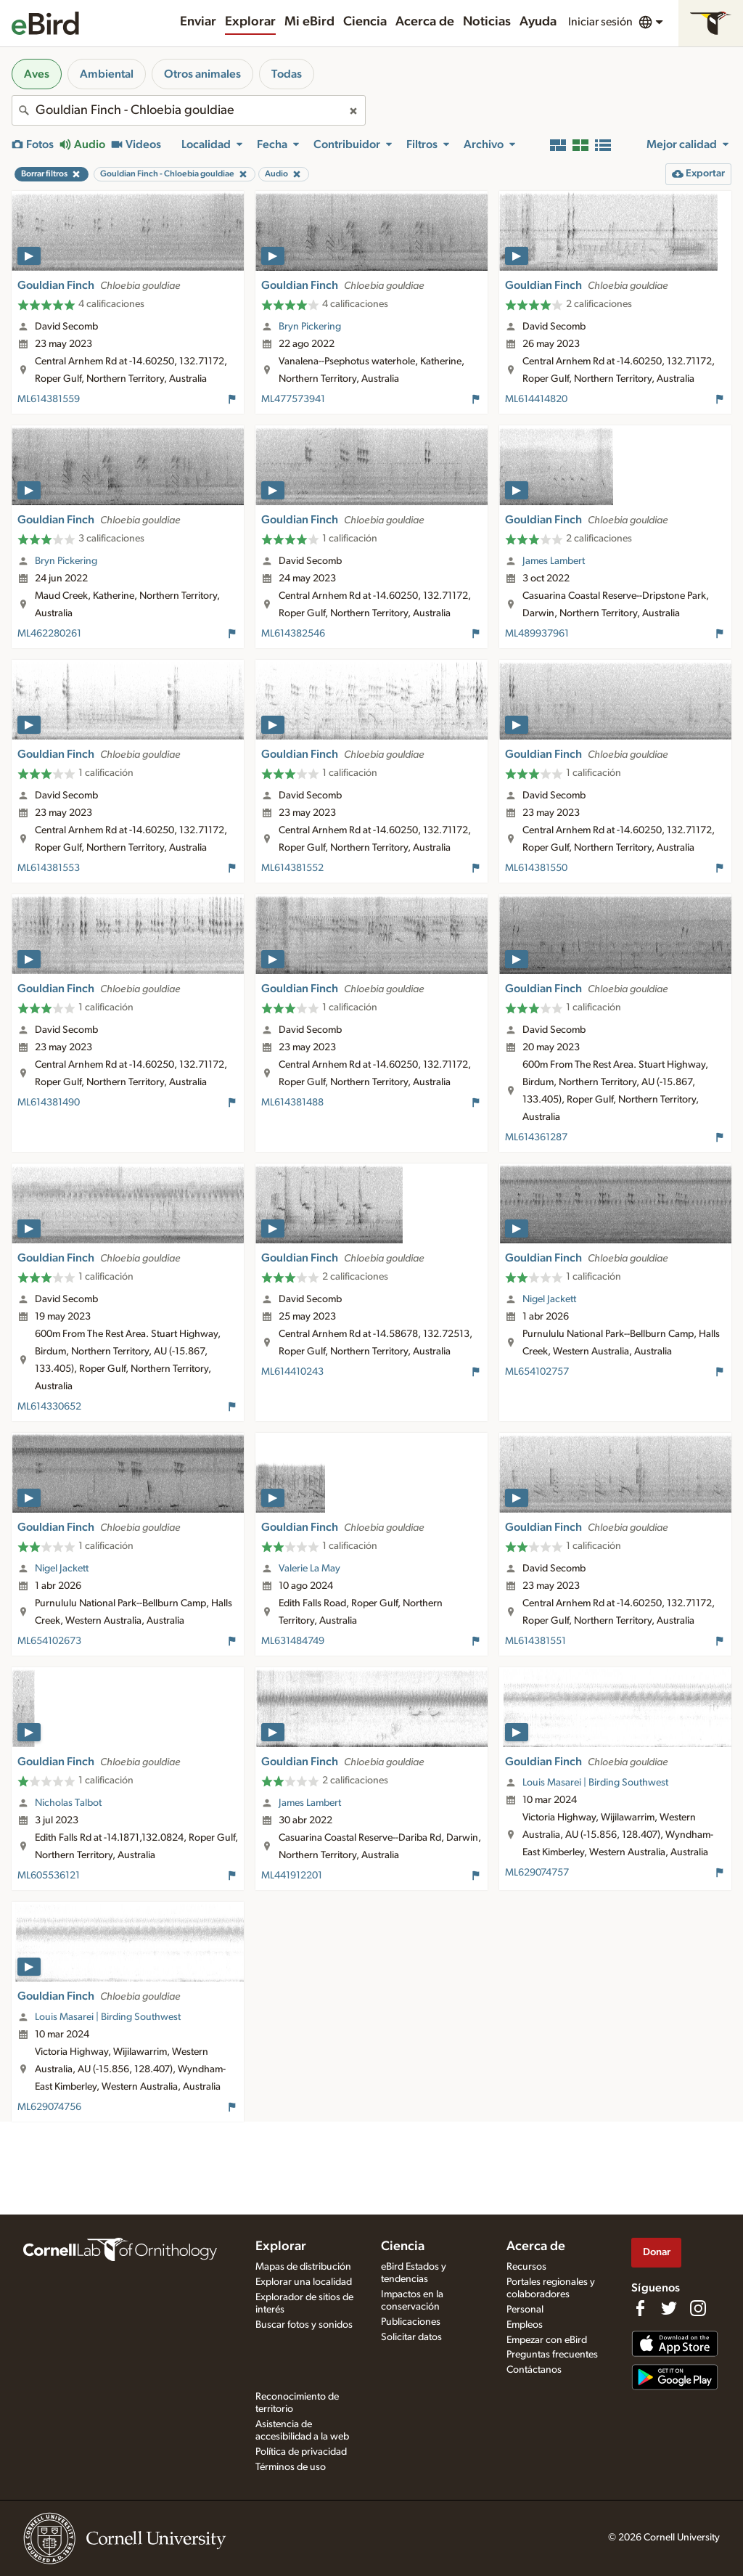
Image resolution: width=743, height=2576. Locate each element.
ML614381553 (48, 868)
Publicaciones (410, 2322)
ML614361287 (536, 1137)
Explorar (250, 21)
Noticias (487, 21)
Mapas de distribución (303, 2267)
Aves (36, 74)
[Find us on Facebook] (640, 2308)
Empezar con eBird (546, 2340)
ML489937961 (537, 634)
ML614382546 (293, 634)
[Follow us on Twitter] (669, 2308)
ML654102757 (537, 1372)
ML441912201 (291, 1875)
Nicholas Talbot (68, 1803)
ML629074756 (49, 2107)
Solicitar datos (411, 2337)
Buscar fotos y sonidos (304, 2325)
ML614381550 (536, 868)
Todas (286, 74)
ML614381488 (292, 1102)
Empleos (524, 2325)
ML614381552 (292, 868)
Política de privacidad (301, 2452)
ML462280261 (49, 634)
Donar (656, 2251)
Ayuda (538, 21)
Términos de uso (290, 2467)
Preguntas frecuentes (552, 2355)
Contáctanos (534, 2370)
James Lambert (553, 561)
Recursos (526, 2267)
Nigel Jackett (549, 1299)
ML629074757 (537, 1873)
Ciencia (365, 21)
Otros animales (202, 74)
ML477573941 (293, 399)
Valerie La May (309, 1568)
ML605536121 (48, 1875)
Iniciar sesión (600, 22)
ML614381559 (48, 399)
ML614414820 (536, 399)
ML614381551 (535, 1641)
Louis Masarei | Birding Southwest (595, 1783)
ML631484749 (292, 1641)
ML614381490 (48, 1102)
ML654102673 (49, 1641)
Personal (524, 2310)
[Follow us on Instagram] (698, 2308)
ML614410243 (292, 1372)
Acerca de (424, 21)
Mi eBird (309, 21)
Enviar (198, 21)
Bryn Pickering (310, 327)
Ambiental (107, 74)
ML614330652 (49, 1407)
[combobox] (189, 110)
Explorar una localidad (303, 2282)
